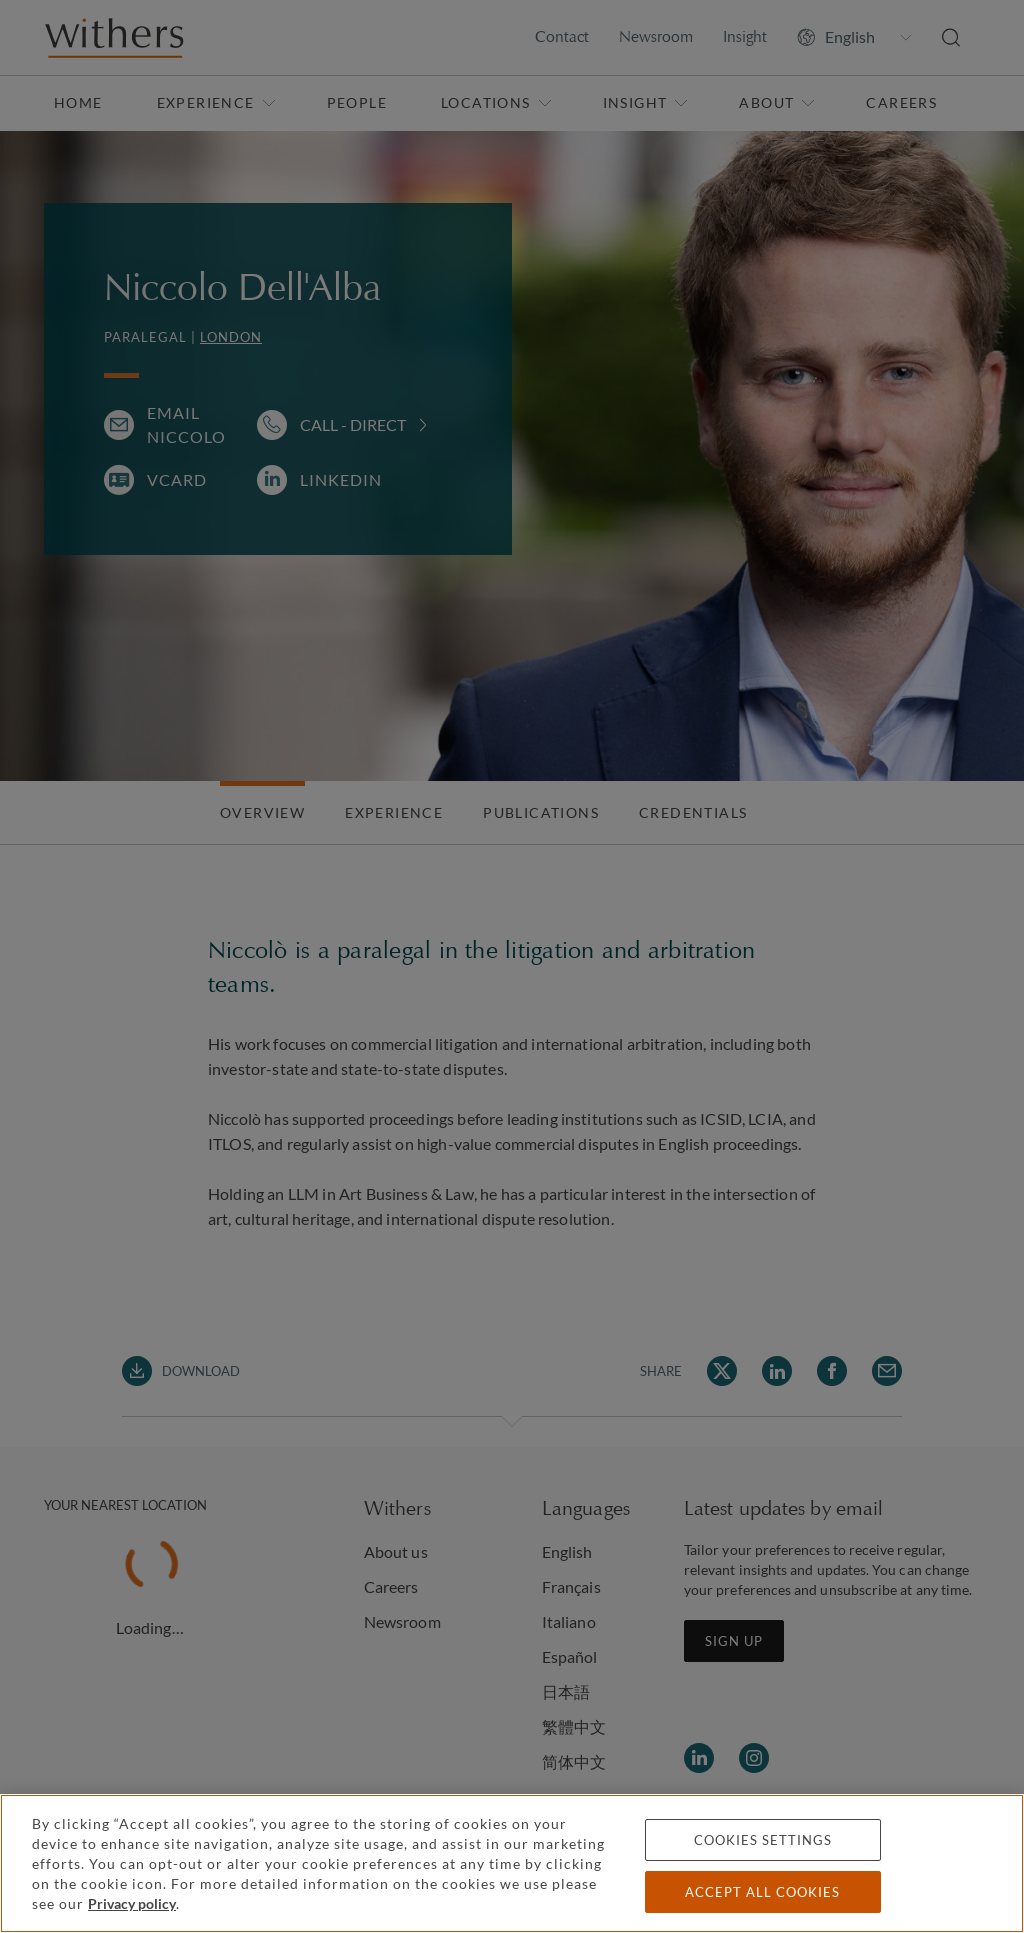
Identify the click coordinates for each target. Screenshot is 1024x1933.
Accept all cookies (762, 1892)
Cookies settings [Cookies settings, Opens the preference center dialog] (763, 1840)
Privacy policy (132, 1903)
